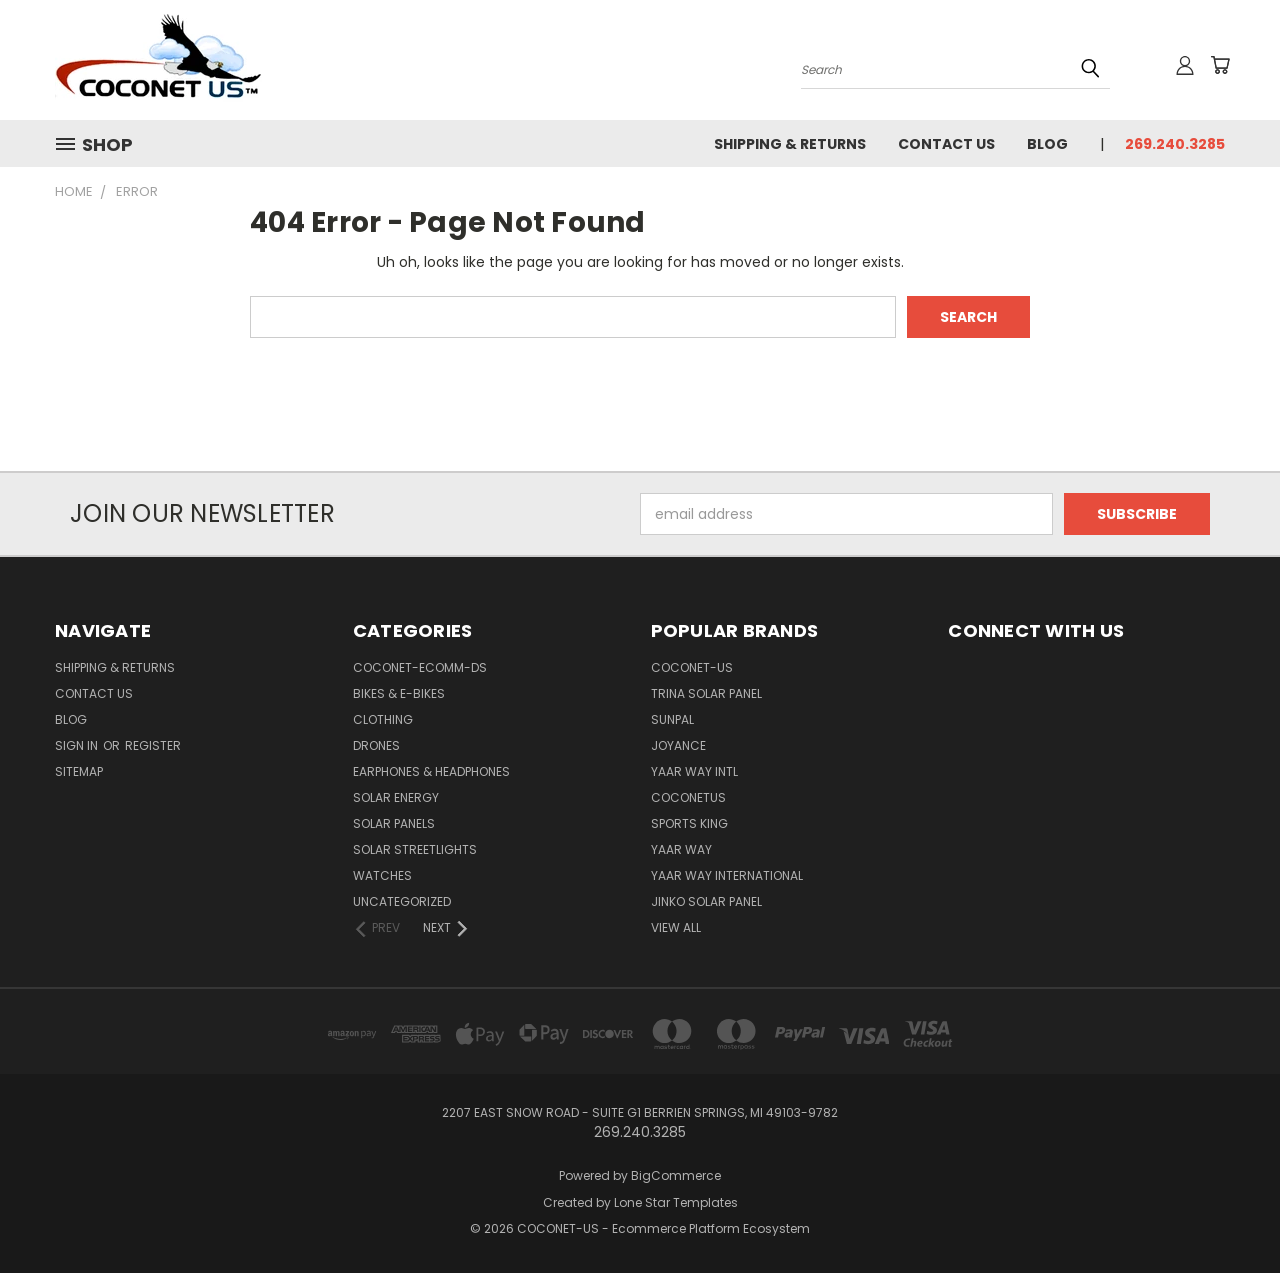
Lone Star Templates (676, 1202)
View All (676, 927)
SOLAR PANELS (394, 823)
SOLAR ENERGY (396, 797)
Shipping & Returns (790, 144)
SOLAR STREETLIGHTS (415, 849)
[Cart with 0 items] (1220, 65)
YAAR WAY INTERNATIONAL (727, 875)
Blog (1047, 144)
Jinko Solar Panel (706, 901)
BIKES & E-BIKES (399, 693)
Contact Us (946, 144)
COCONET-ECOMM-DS (420, 667)
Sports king (689, 823)
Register (153, 745)
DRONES (376, 745)
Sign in (78, 745)
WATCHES (382, 875)
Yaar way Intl (694, 771)
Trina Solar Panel (706, 693)
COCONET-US (692, 667)
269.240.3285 (1175, 144)
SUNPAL (672, 719)
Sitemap (79, 771)
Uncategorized (402, 901)
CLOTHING (383, 719)
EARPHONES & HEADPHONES (431, 771)
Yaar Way (681, 849)
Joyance (678, 745)
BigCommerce (676, 1175)
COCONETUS (688, 797)
